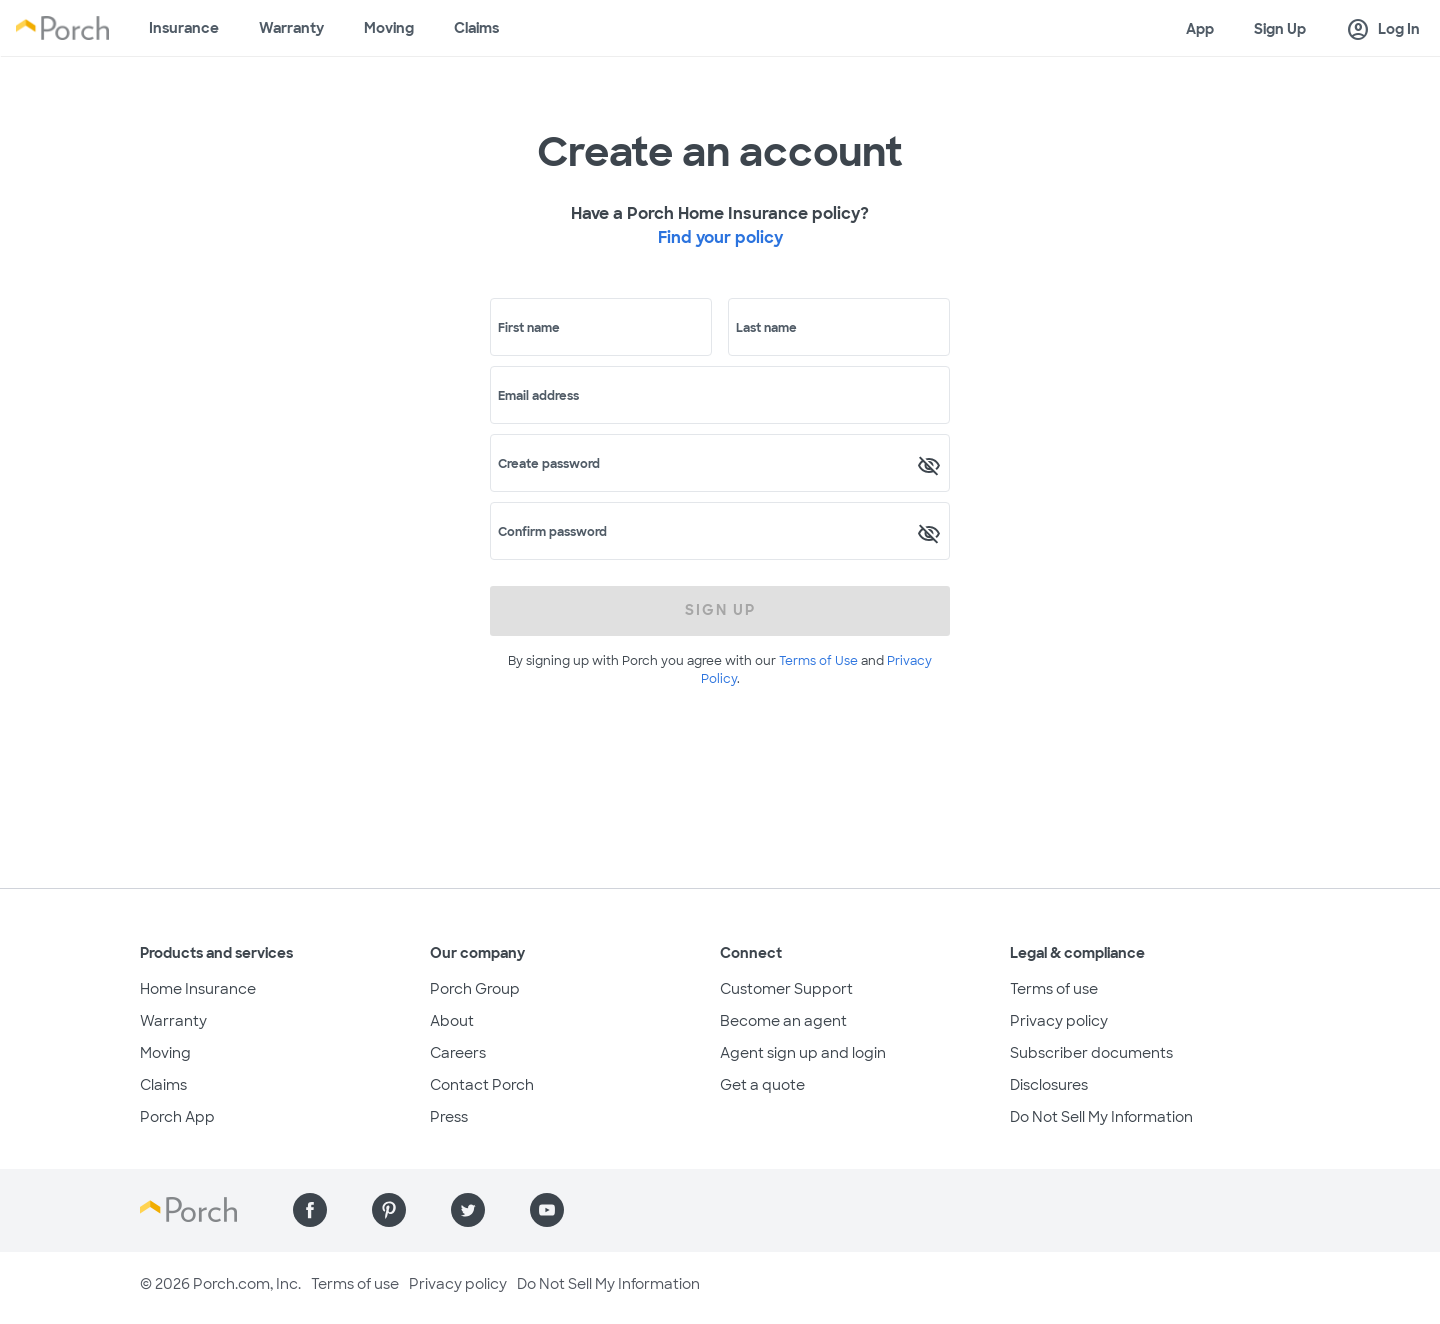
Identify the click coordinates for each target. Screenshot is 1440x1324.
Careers (458, 1053)
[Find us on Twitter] (468, 1210)
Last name (766, 328)
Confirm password (552, 532)
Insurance (184, 28)
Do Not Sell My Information (1101, 1117)
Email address (538, 396)
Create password (549, 464)
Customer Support (786, 989)
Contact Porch (482, 1085)
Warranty (291, 28)
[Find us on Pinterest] (389, 1210)
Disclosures (1049, 1085)
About (452, 1021)
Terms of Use (818, 661)
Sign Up (1280, 29)
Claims (476, 28)
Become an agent (783, 1021)
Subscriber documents (1091, 1053)
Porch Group (475, 989)
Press (449, 1117)
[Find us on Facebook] (310, 1210)
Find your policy (720, 237)
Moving (389, 28)
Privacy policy (1059, 1021)
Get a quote (762, 1085)
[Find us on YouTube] (547, 1210)
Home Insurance (198, 989)
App (1200, 29)
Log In (1383, 30)
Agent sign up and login (803, 1053)
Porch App (177, 1117)
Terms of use (1054, 989)
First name (529, 328)
